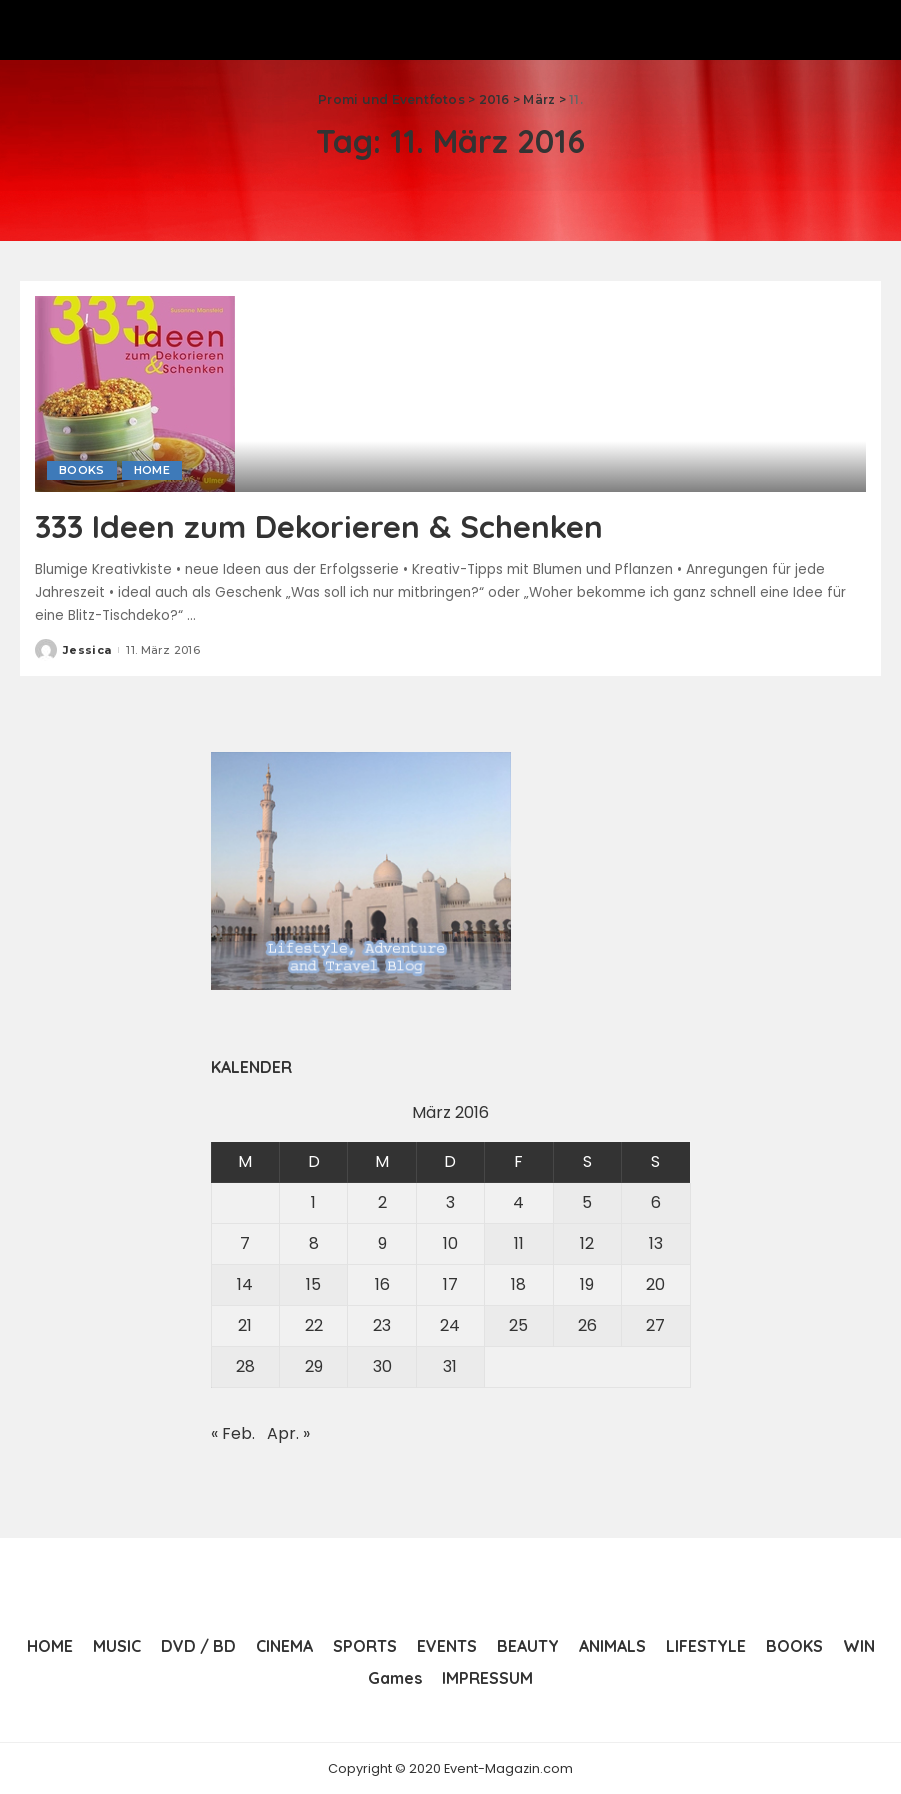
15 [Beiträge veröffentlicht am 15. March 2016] (313, 1284)
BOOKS (82, 470)
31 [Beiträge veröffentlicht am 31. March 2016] (450, 1366)
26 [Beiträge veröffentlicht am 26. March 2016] (587, 1325)
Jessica (87, 649)
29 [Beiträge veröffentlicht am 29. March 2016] (314, 1366)
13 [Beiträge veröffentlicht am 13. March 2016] (656, 1243)
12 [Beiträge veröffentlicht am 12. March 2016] (587, 1243)
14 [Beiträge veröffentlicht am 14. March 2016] (245, 1284)
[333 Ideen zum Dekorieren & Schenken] (135, 392)
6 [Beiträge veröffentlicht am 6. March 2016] (656, 1202)
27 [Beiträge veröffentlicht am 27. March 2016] (655, 1325)
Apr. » (288, 1433)
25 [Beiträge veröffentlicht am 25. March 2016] (518, 1325)
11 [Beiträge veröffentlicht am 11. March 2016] (519, 1243)
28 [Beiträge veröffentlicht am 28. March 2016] (245, 1366)
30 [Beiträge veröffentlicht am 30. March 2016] (382, 1366)
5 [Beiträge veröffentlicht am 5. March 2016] (587, 1202)
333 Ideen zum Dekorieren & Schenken (324, 526)
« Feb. (233, 1433)
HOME (152, 470)
